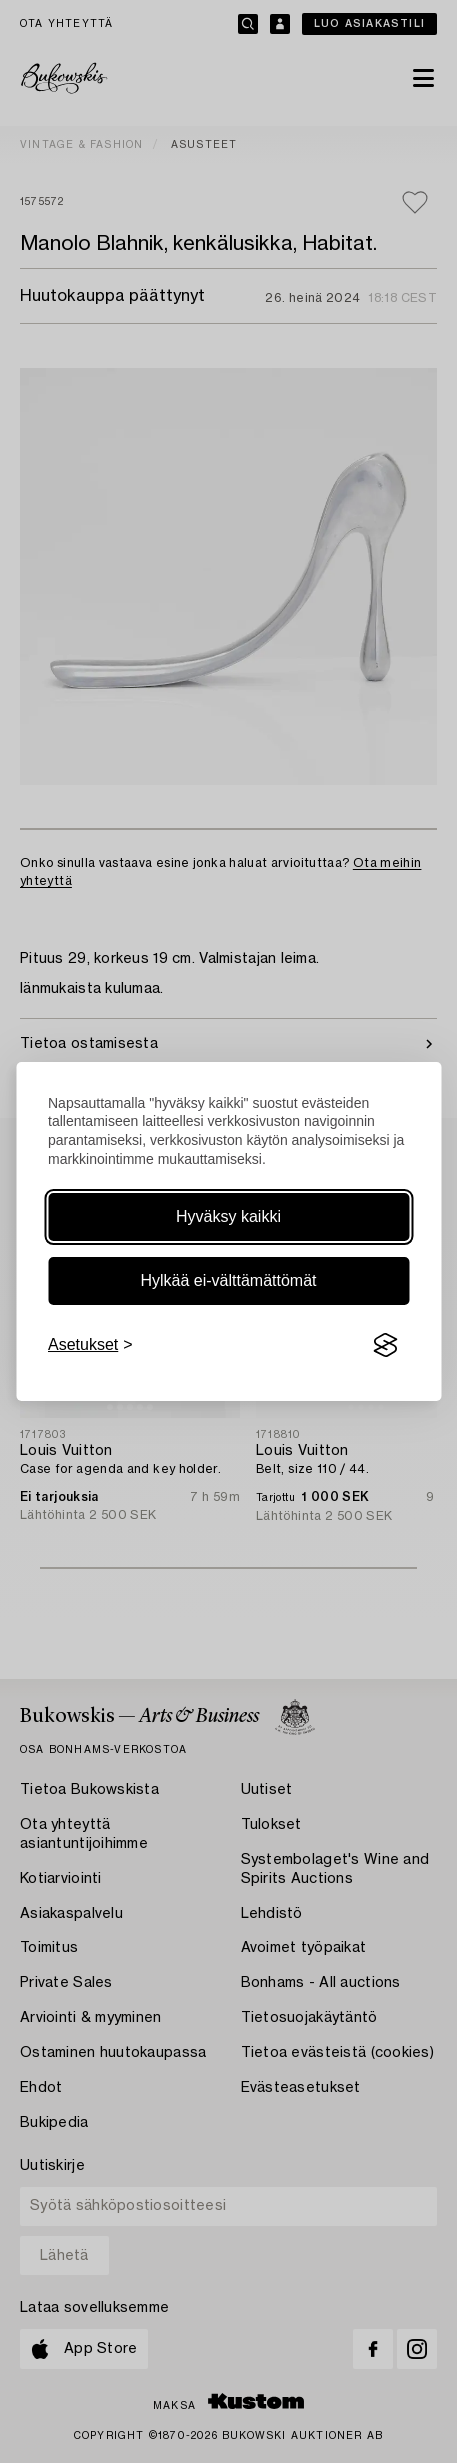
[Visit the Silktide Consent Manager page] (385, 1345)
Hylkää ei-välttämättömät (228, 1280)
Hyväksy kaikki (228, 1216)
